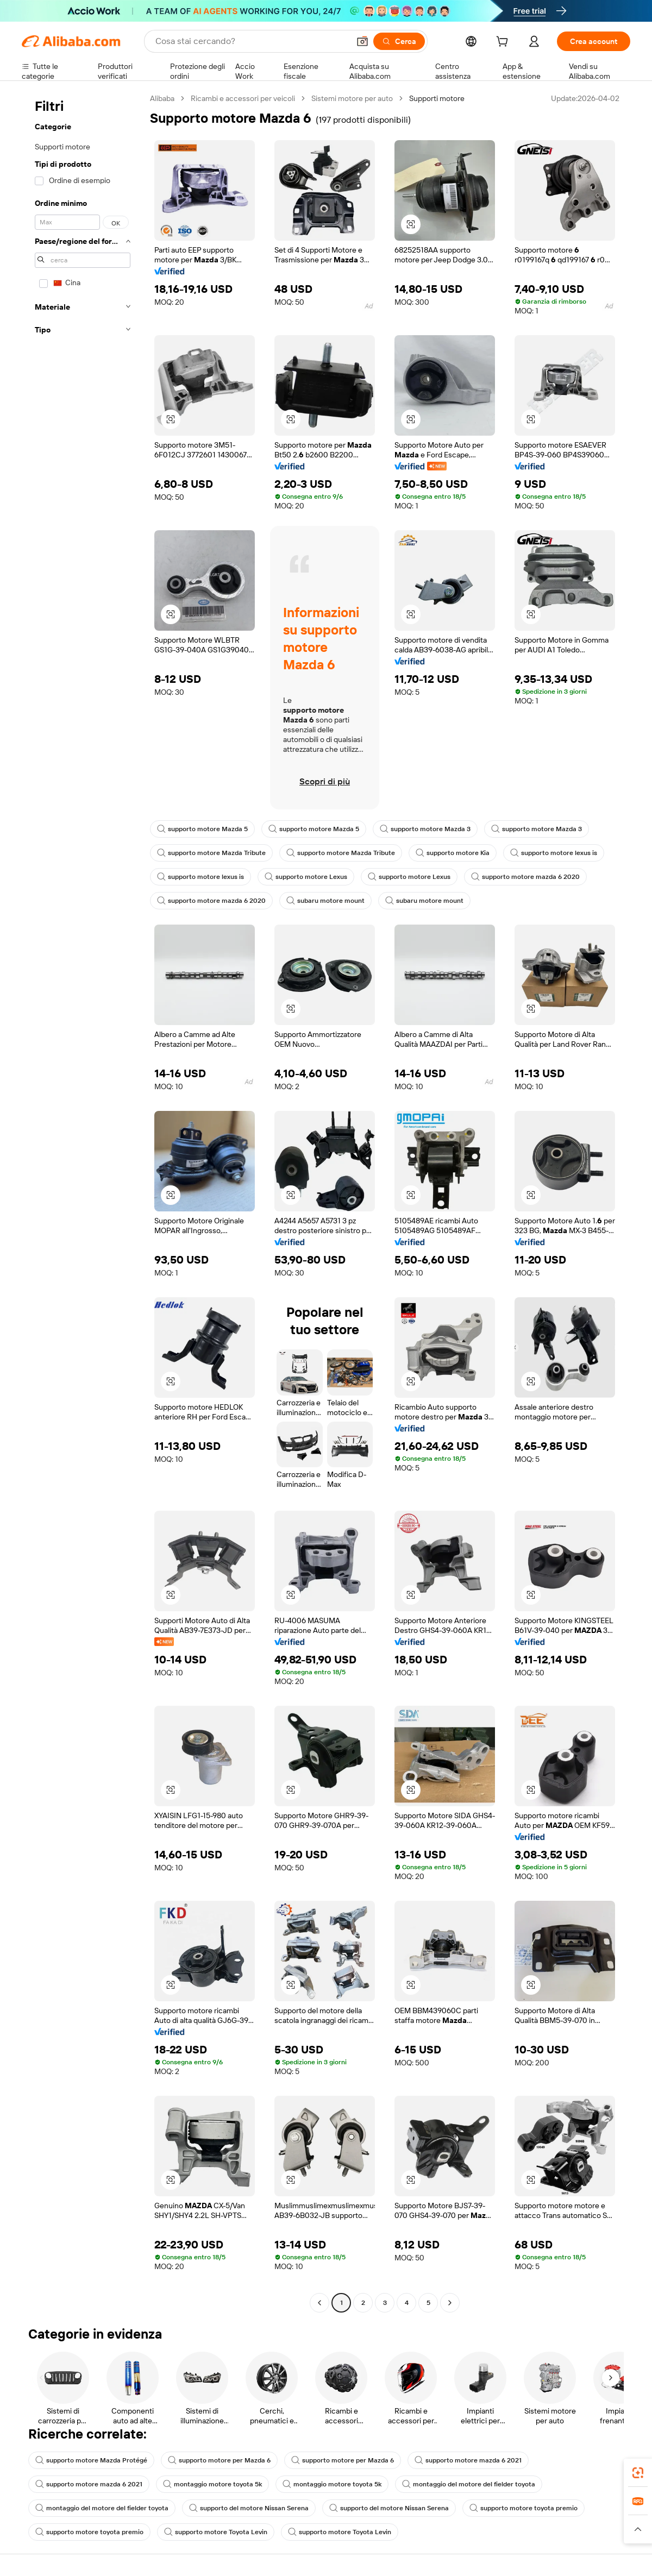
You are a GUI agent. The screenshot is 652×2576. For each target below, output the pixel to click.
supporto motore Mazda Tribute (211, 853)
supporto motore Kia (453, 853)
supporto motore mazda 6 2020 (525, 876)
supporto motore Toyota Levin (215, 2532)
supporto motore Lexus (306, 876)
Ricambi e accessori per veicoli (243, 98)
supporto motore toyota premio (523, 2508)
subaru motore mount (325, 900)
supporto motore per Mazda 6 (219, 2460)
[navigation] (82, 1202)
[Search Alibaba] (251, 41)
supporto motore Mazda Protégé (91, 2460)
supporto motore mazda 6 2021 (468, 2460)
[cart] (504, 43)
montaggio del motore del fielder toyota (468, 2484)
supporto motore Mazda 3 (425, 829)
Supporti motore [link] (437, 98)
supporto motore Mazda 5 (202, 829)
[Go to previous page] (319, 2303)
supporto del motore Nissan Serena (249, 2508)
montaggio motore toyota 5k (212, 2484)
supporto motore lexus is (553, 853)
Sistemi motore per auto (352, 98)
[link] (638, 2473)
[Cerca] (399, 41)
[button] (362, 41)
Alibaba (162, 98)
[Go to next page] (450, 2303)
